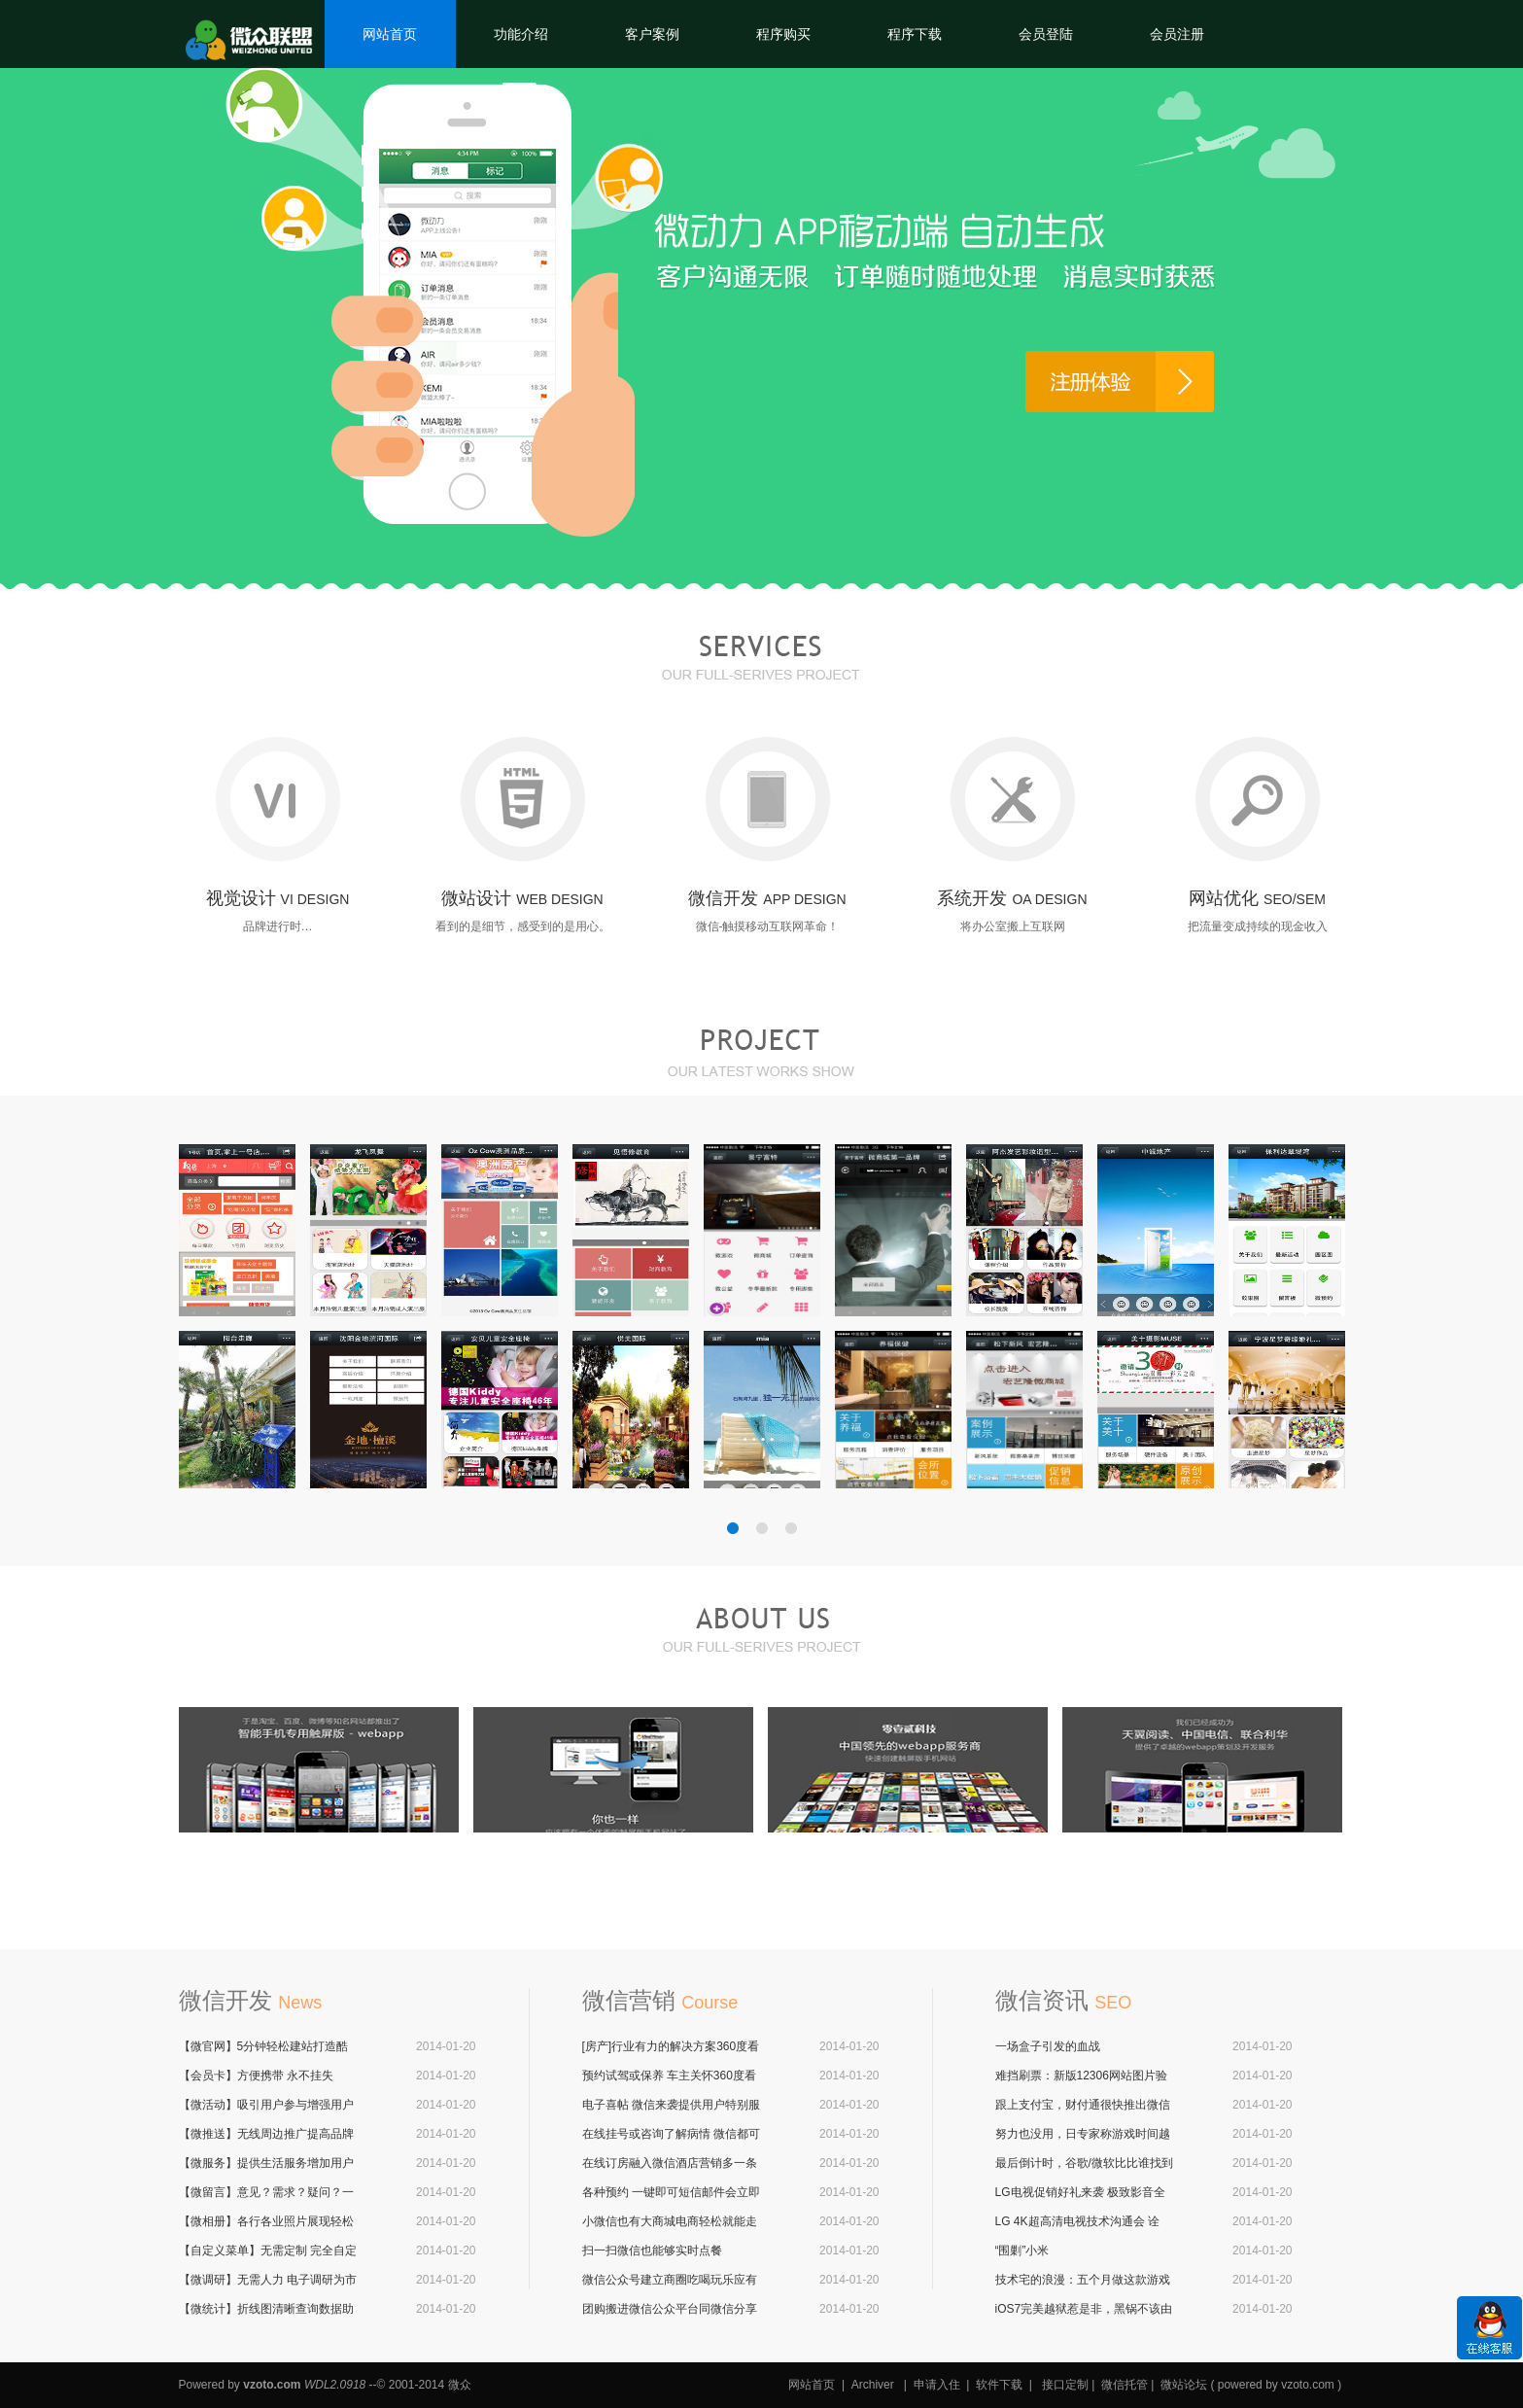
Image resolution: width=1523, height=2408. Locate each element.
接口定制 (1065, 2384)
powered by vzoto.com (1276, 2384)
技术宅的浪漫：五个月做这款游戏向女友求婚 (1082, 2280)
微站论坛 (1183, 2384)
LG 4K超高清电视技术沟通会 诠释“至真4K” (1077, 2222)
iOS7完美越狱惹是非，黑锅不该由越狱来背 (1084, 2310)
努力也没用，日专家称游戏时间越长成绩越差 (1082, 2135)
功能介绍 (521, 34)
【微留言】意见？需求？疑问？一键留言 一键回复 (266, 2193)
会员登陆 (1046, 34)
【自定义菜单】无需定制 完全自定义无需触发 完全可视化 (268, 2251)
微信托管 (1124, 2384)
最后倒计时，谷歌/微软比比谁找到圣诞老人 (1084, 2164)
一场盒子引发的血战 (1047, 2046)
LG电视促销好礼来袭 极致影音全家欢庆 (1080, 2193)
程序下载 (914, 34)
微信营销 (660, 2000)
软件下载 (999, 2384)
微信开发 (251, 2000)
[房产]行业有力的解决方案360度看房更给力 (671, 2047)
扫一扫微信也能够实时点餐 (652, 2250)
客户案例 (652, 34)
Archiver (872, 2384)
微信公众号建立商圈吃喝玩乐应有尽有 (669, 2280)
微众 (459, 2384)
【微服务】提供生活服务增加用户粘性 (266, 2164)
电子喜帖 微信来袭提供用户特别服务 (671, 2105)
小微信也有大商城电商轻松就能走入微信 (669, 2222)
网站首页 (390, 34)
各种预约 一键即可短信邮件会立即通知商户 (671, 2193)
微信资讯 (1063, 2000)
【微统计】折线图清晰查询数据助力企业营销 (266, 2310)
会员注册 (1177, 34)
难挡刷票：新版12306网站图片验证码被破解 (1081, 2076)
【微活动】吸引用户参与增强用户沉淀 (266, 2105)
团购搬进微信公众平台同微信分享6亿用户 (669, 2310)
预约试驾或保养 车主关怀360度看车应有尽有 (669, 2076)
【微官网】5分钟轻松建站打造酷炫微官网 (264, 2047)
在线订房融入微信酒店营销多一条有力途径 (669, 2164)
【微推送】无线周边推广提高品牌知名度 (266, 2135)
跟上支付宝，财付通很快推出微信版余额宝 (1082, 2105)
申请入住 (937, 2384)
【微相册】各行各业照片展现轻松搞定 (266, 2222)
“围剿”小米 (1022, 2250)
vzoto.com (271, 2384)
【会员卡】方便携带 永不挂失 (256, 2075)
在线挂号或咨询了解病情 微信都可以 (671, 2135)
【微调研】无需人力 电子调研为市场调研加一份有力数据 (268, 2280)
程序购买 (783, 34)
